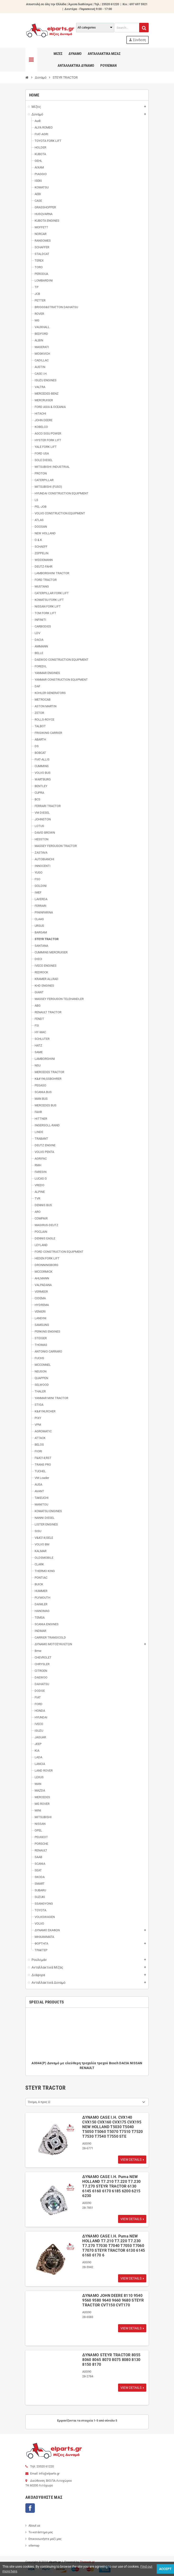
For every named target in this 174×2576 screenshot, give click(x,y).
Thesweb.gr (87, 2562)
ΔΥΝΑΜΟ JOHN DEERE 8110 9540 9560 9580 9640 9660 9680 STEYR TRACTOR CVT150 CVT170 (113, 2300)
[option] (87, 2042)
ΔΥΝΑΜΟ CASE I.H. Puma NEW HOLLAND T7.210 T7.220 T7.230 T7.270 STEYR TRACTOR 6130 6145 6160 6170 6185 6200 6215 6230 (111, 2186)
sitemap (33, 2545)
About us (34, 2525)
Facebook (30, 2508)
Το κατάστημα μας (40, 2532)
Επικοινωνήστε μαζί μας (45, 2539)
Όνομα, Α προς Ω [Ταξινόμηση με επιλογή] (39, 2102)
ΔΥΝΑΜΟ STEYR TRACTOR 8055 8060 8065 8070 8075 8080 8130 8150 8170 (111, 2360)
